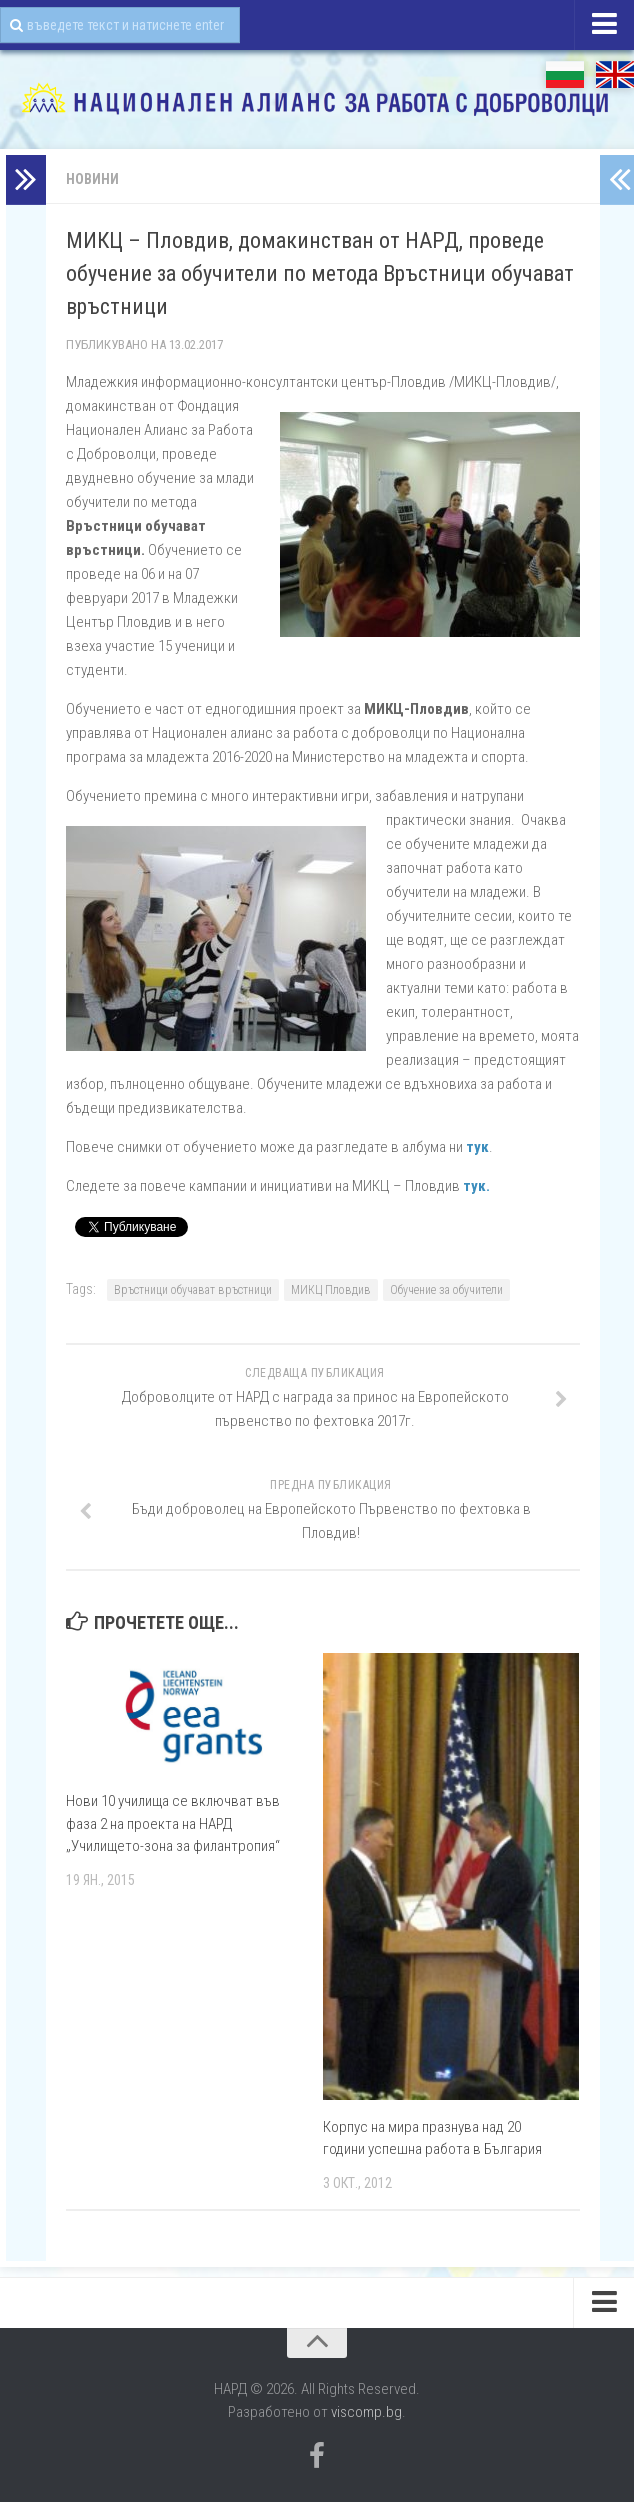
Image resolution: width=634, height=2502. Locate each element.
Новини (92, 179)
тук (477, 1147)
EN (615, 74)
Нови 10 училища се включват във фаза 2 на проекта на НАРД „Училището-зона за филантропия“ (173, 1823)
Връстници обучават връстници (193, 1290)
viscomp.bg (366, 2412)
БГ (565, 74)
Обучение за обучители (446, 1290)
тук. (476, 1186)
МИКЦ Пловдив (331, 1290)
